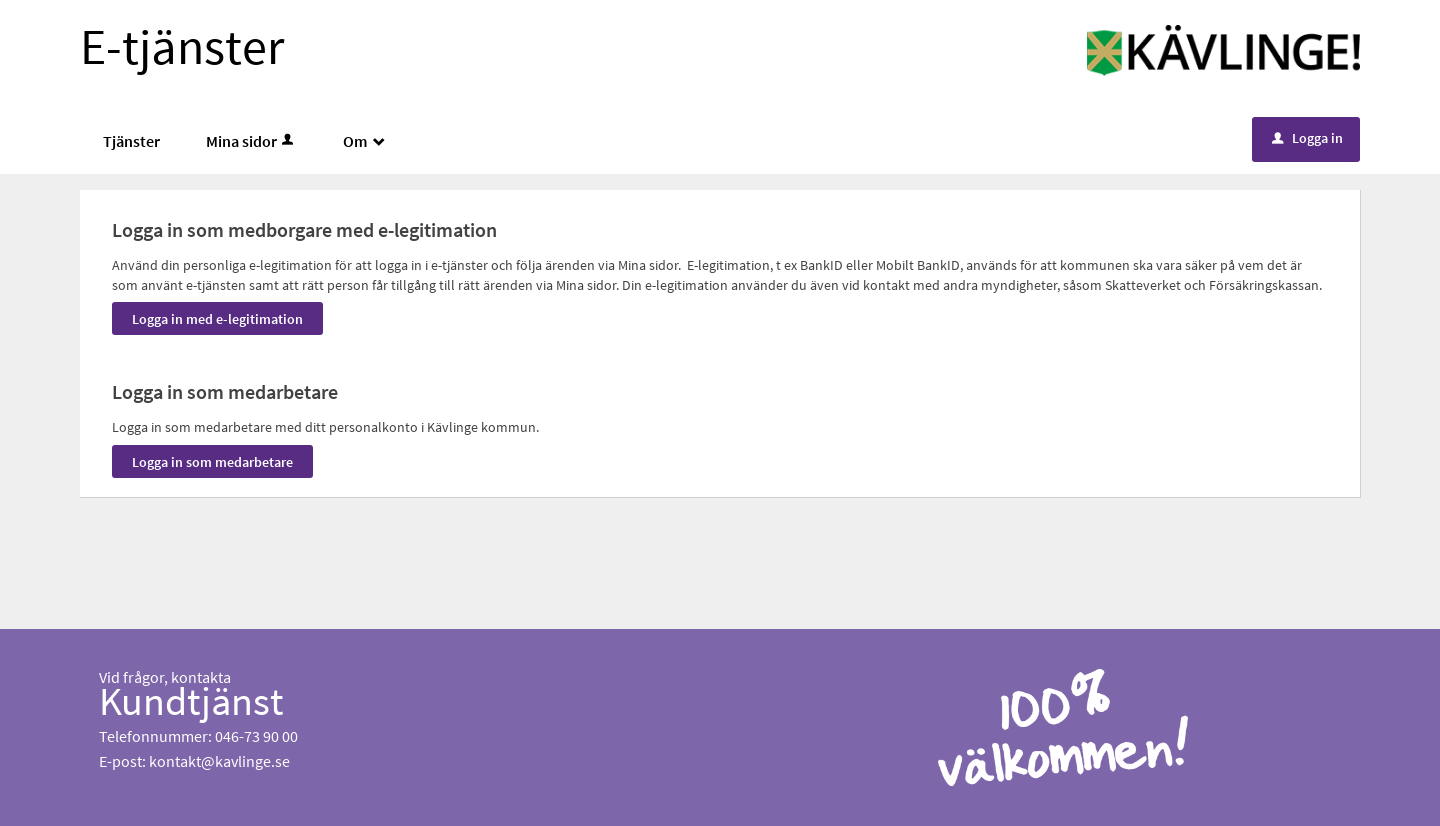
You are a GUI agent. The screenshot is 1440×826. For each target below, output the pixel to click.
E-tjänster (182, 46)
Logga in (1307, 138)
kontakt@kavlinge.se (219, 761)
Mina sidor (251, 141)
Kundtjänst (191, 701)
